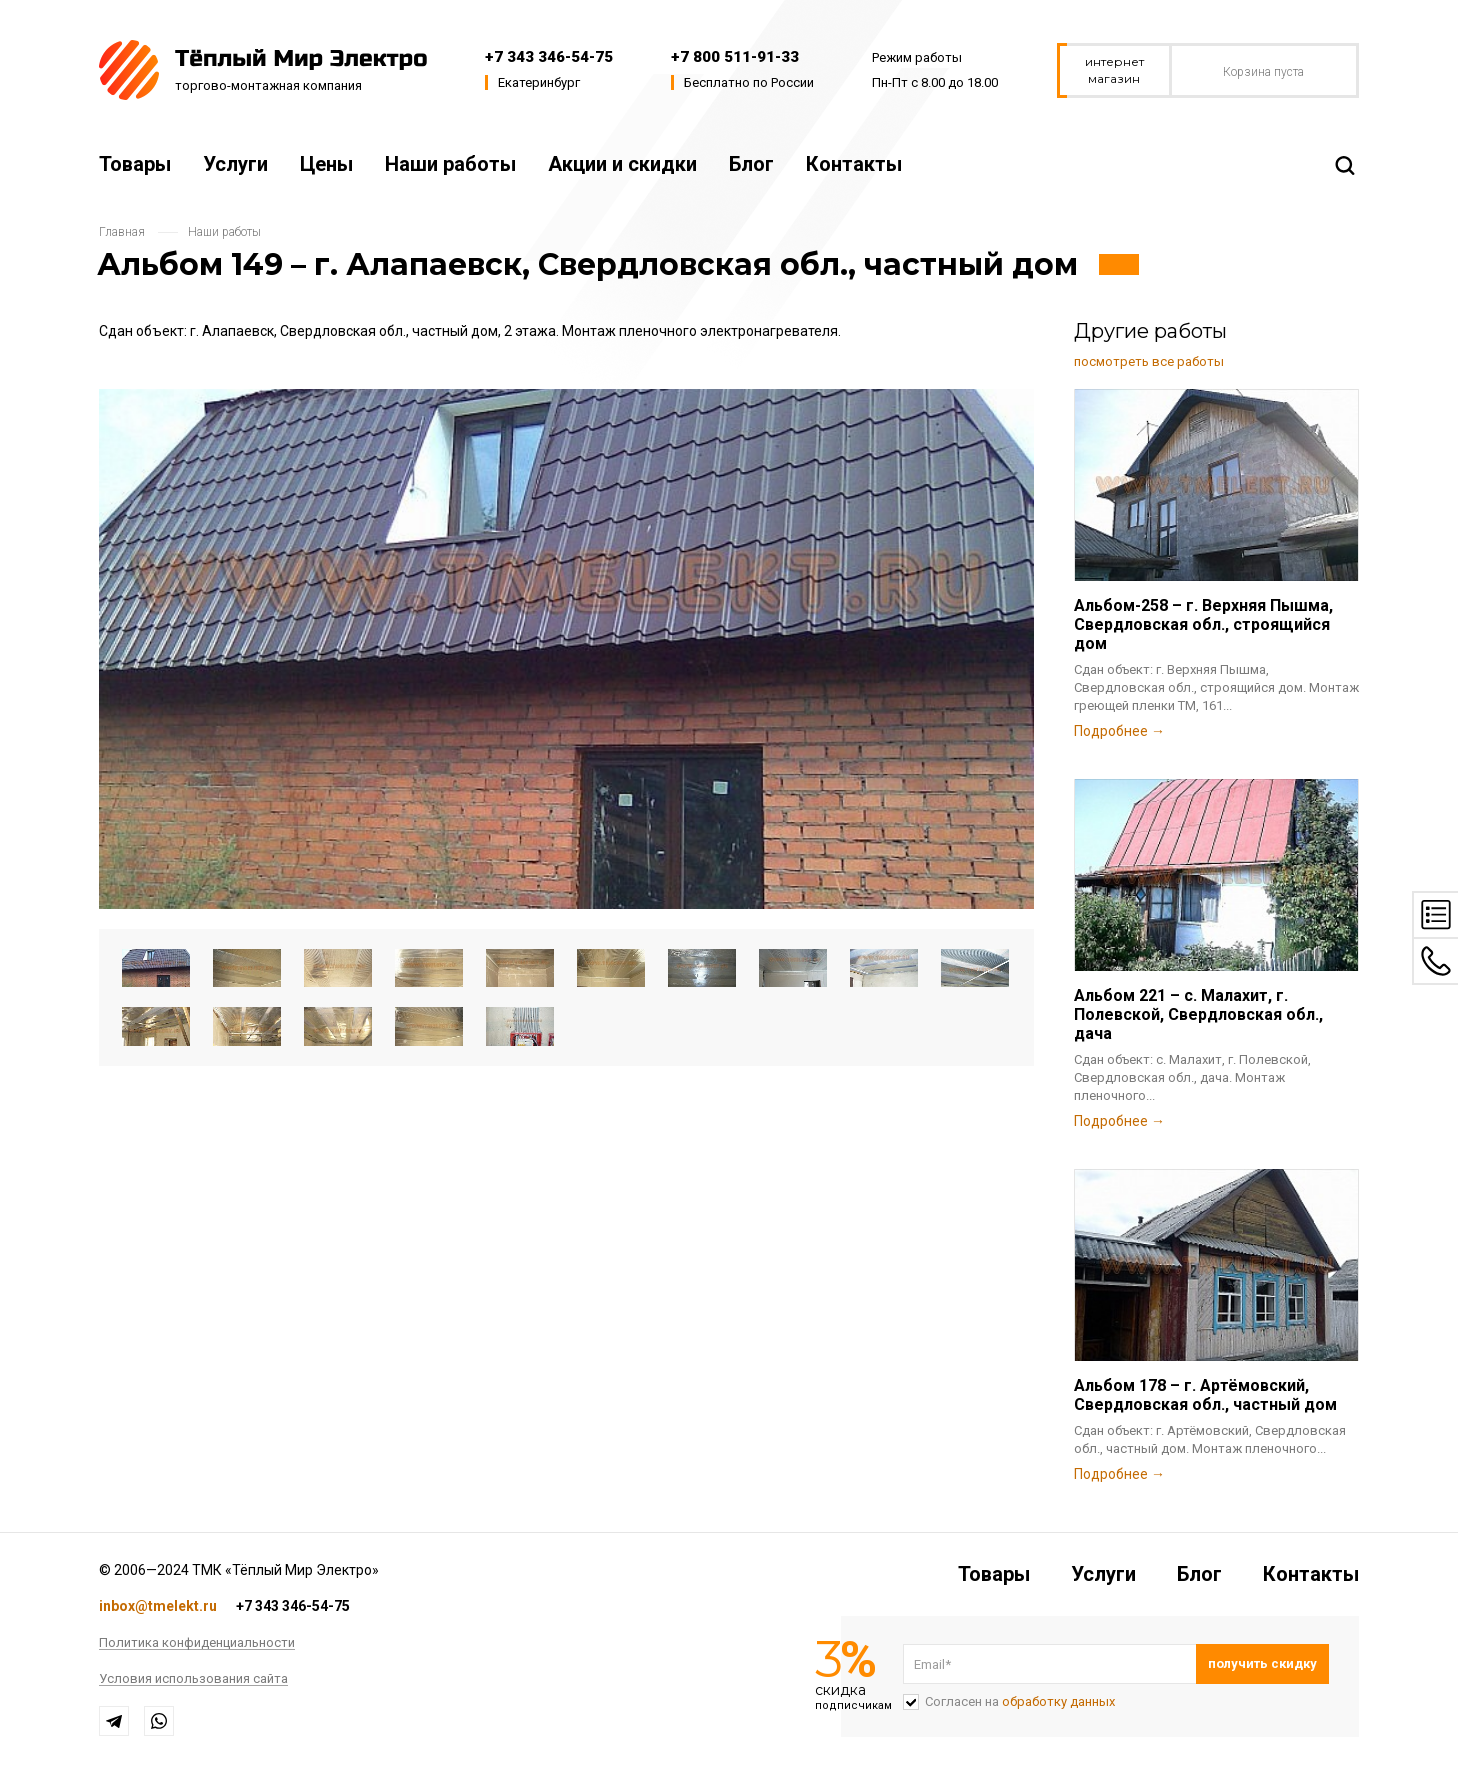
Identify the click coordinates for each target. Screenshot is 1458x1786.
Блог (751, 164)
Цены (326, 164)
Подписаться (1262, 1664)
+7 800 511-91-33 (735, 57)
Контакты (854, 164)
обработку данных (1058, 1701)
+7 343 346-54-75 (549, 57)
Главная (122, 232)
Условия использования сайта (193, 1679)
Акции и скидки (622, 164)
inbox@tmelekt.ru (158, 1606)
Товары (135, 164)
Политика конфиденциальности (197, 1643)
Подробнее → (1119, 731)
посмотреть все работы (1149, 361)
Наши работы (450, 164)
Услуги (235, 164)
